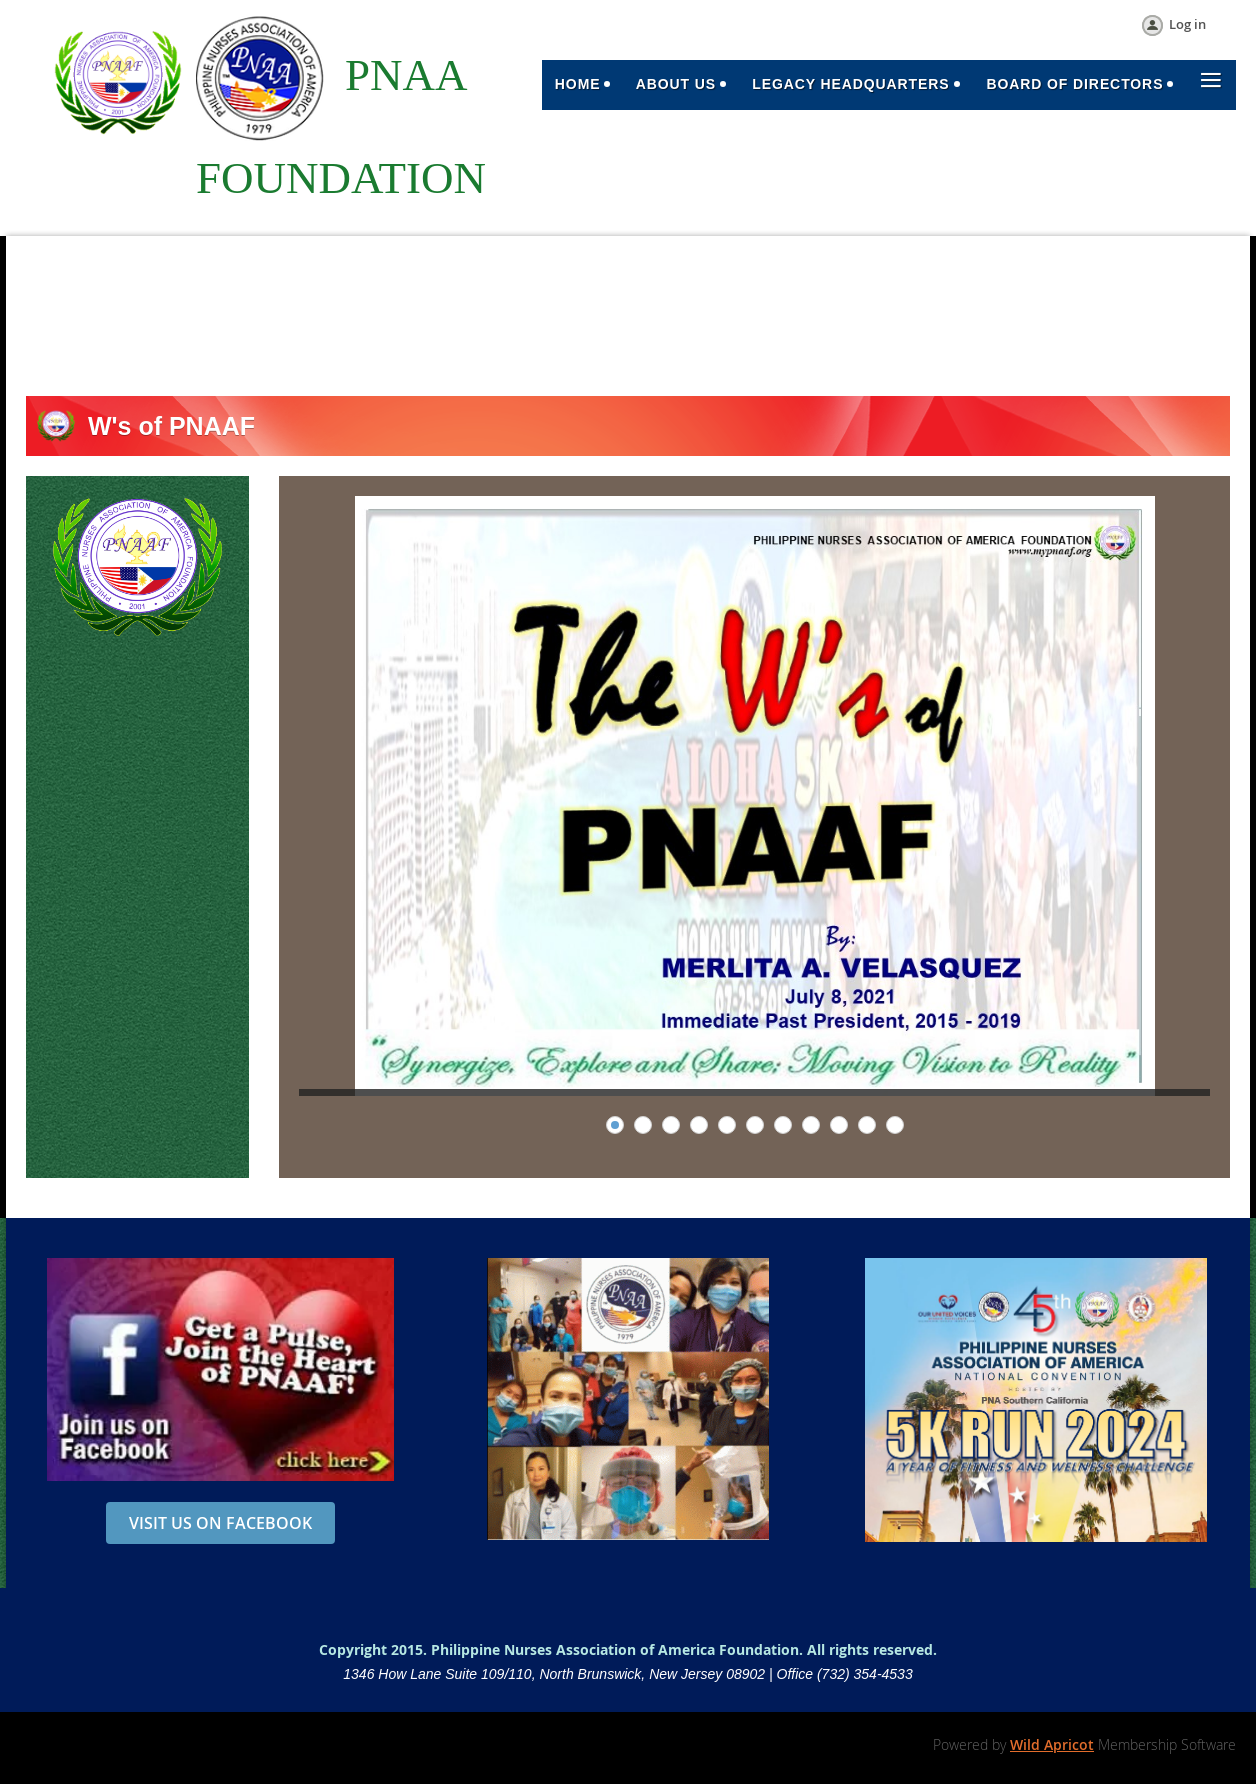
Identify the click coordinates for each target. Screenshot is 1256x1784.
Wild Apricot (1052, 1744)
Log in (1187, 24)
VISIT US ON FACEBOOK (220, 1523)
